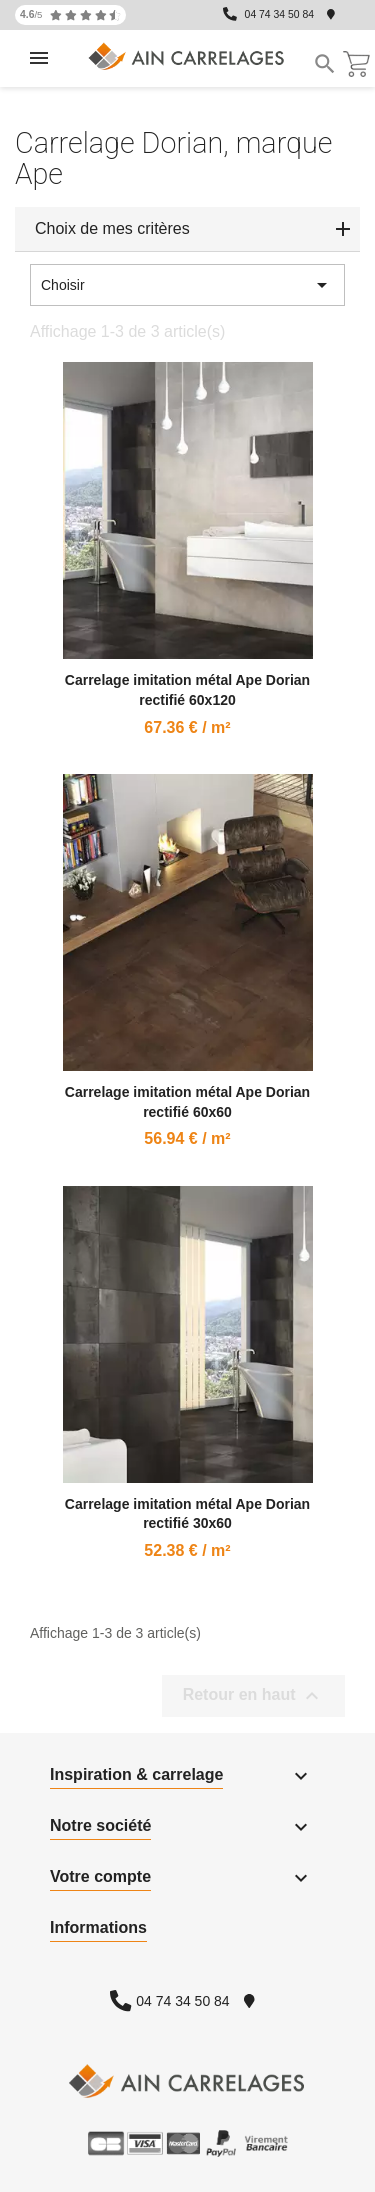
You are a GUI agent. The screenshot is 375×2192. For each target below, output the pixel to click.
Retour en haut (253, 1696)
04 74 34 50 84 (279, 14)
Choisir (187, 285)
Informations (98, 1927)
